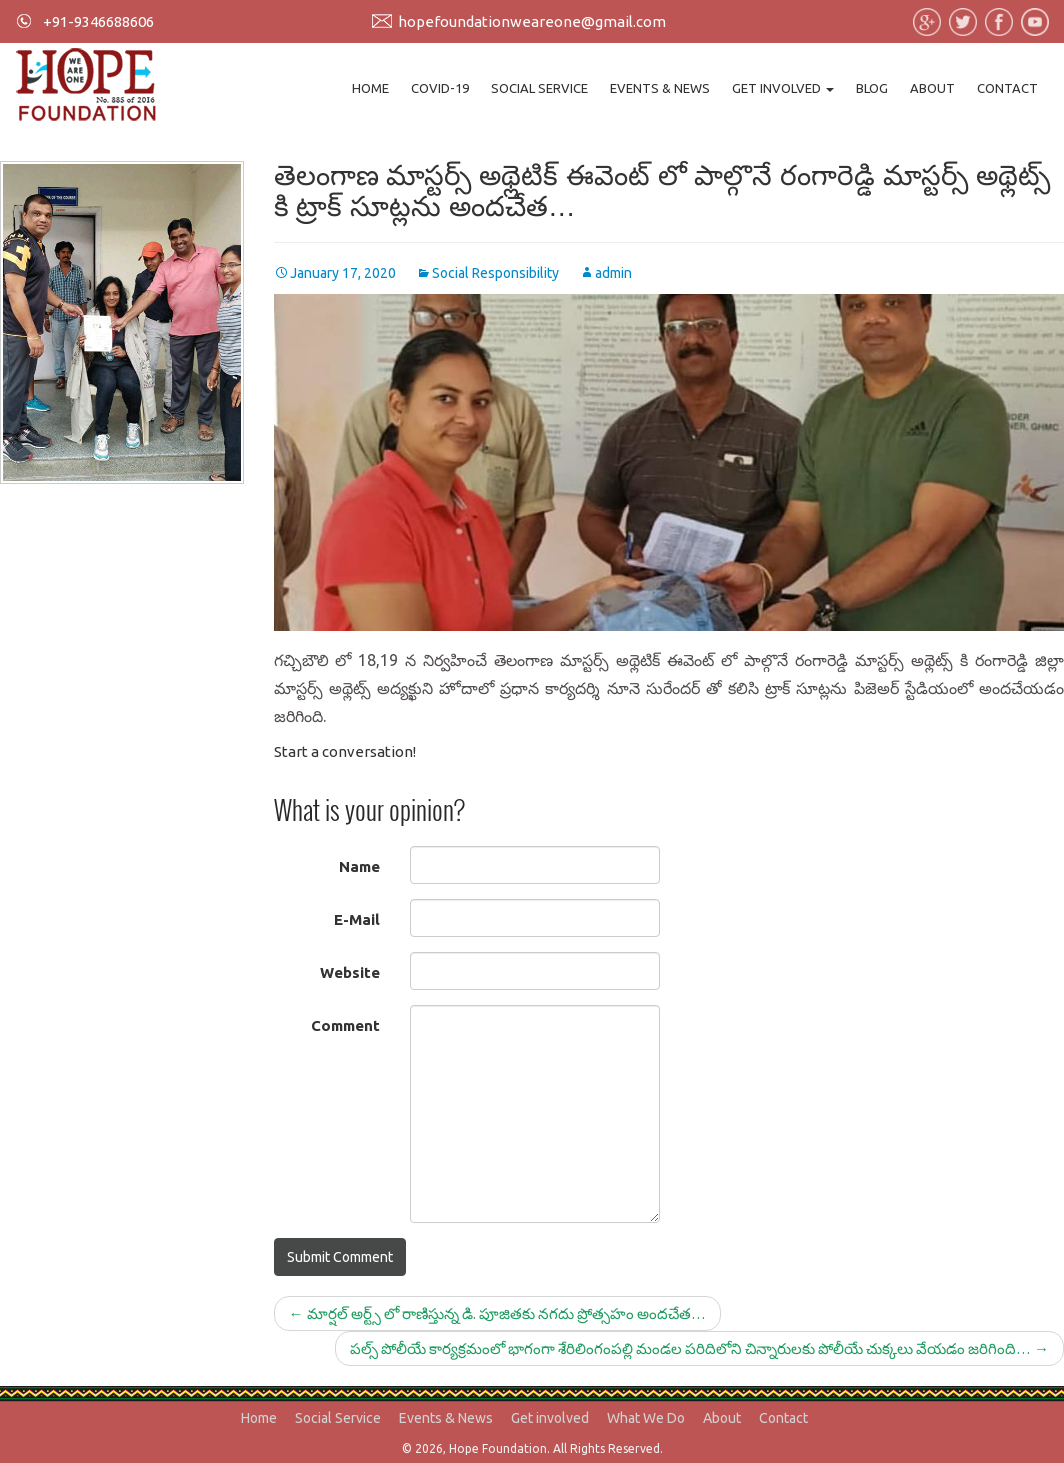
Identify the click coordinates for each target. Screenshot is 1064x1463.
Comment (345, 1025)
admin (613, 273)
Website (350, 972)
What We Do (646, 1418)
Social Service (539, 88)
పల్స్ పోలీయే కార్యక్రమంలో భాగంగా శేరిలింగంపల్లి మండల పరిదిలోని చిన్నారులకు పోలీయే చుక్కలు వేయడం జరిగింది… (699, 1348)
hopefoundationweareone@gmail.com (532, 21)
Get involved (783, 88)
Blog (872, 88)
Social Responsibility (495, 273)
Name (359, 866)
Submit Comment (340, 1257)
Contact (1007, 88)
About (932, 88)
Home (370, 88)
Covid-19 (440, 88)
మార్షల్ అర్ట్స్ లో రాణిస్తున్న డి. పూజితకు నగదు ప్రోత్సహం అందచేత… (497, 1313)
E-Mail (357, 919)
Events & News (660, 88)
